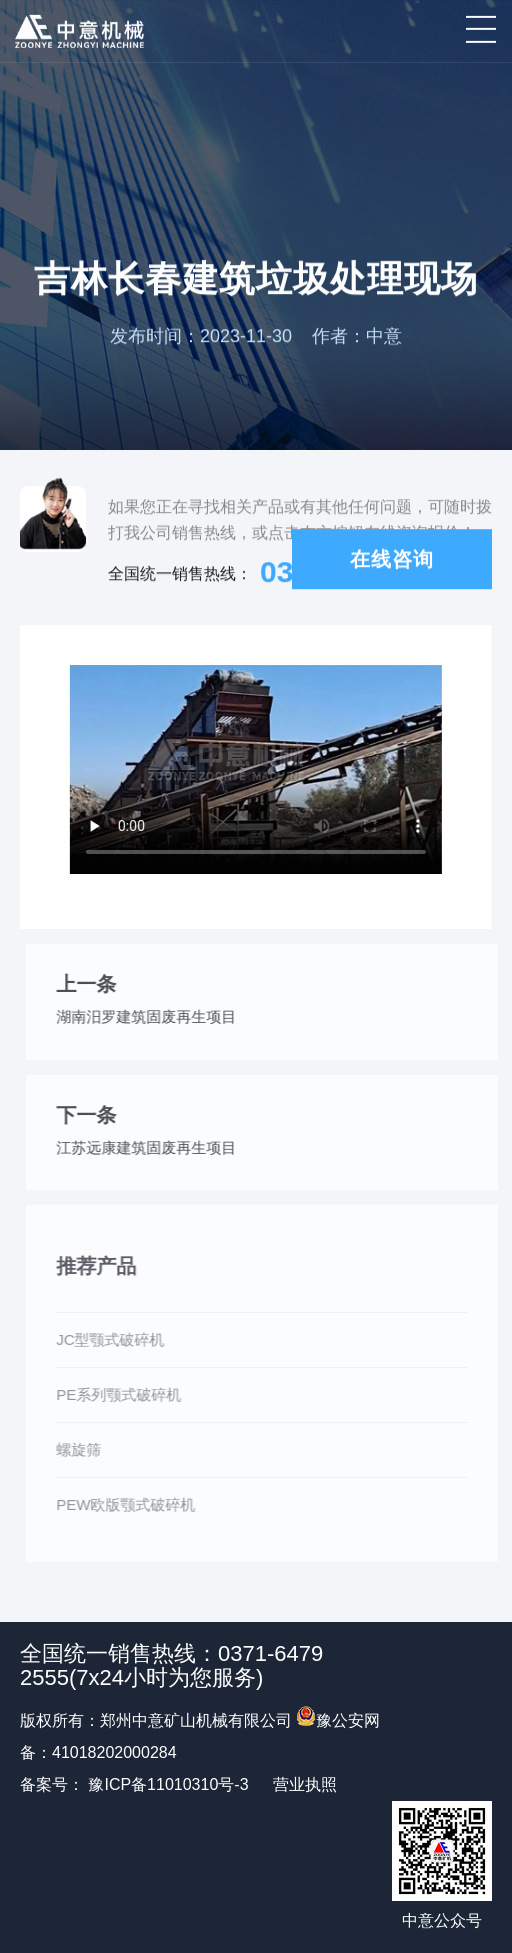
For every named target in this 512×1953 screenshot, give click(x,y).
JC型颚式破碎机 (114, 1339)
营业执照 (305, 1784)
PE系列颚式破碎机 (122, 1394)
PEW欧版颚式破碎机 (129, 1504)
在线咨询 (392, 560)
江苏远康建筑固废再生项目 (150, 1147)
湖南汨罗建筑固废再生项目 (150, 1016)
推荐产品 (100, 1266)
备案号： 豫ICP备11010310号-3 (134, 1784)
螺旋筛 (82, 1449)
